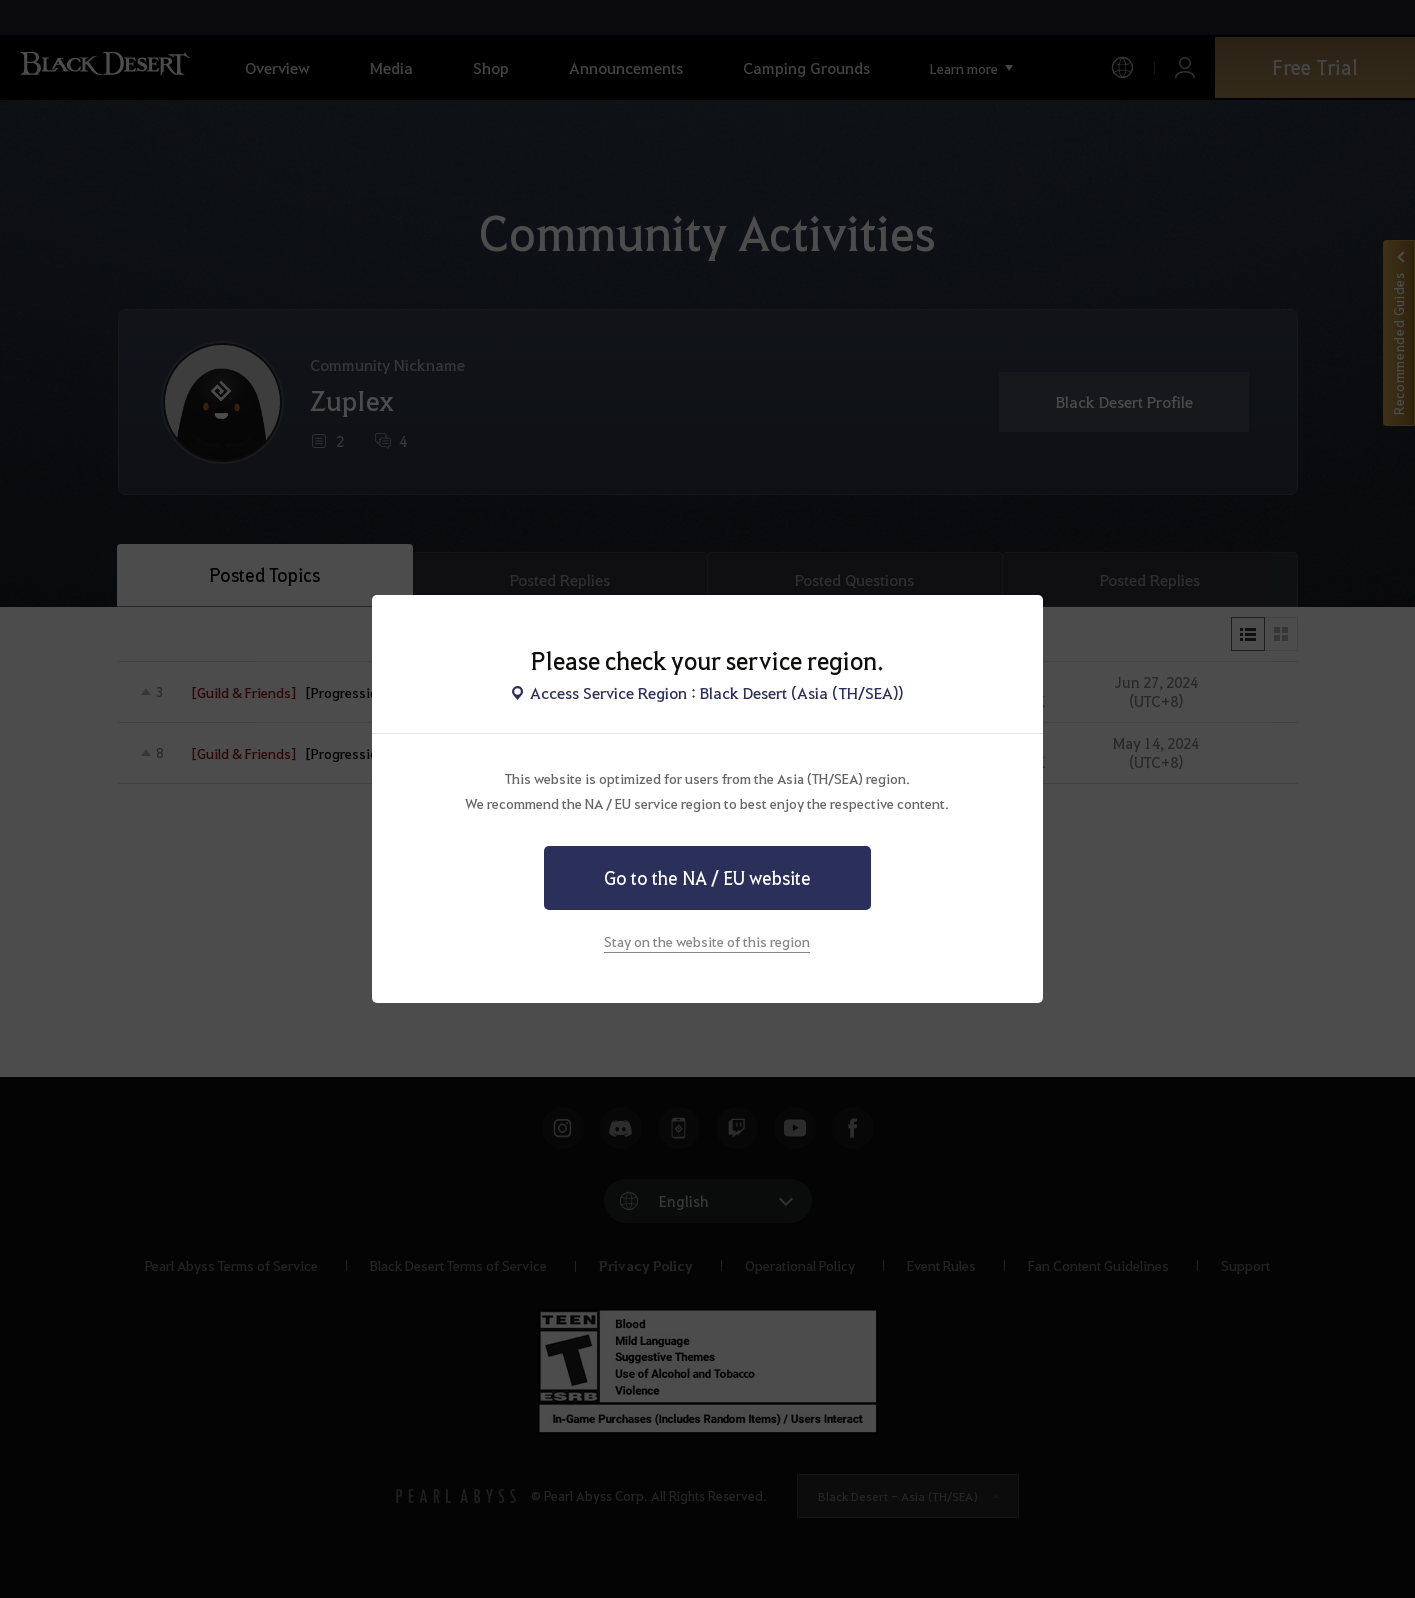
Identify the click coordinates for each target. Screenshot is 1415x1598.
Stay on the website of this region (707, 941)
